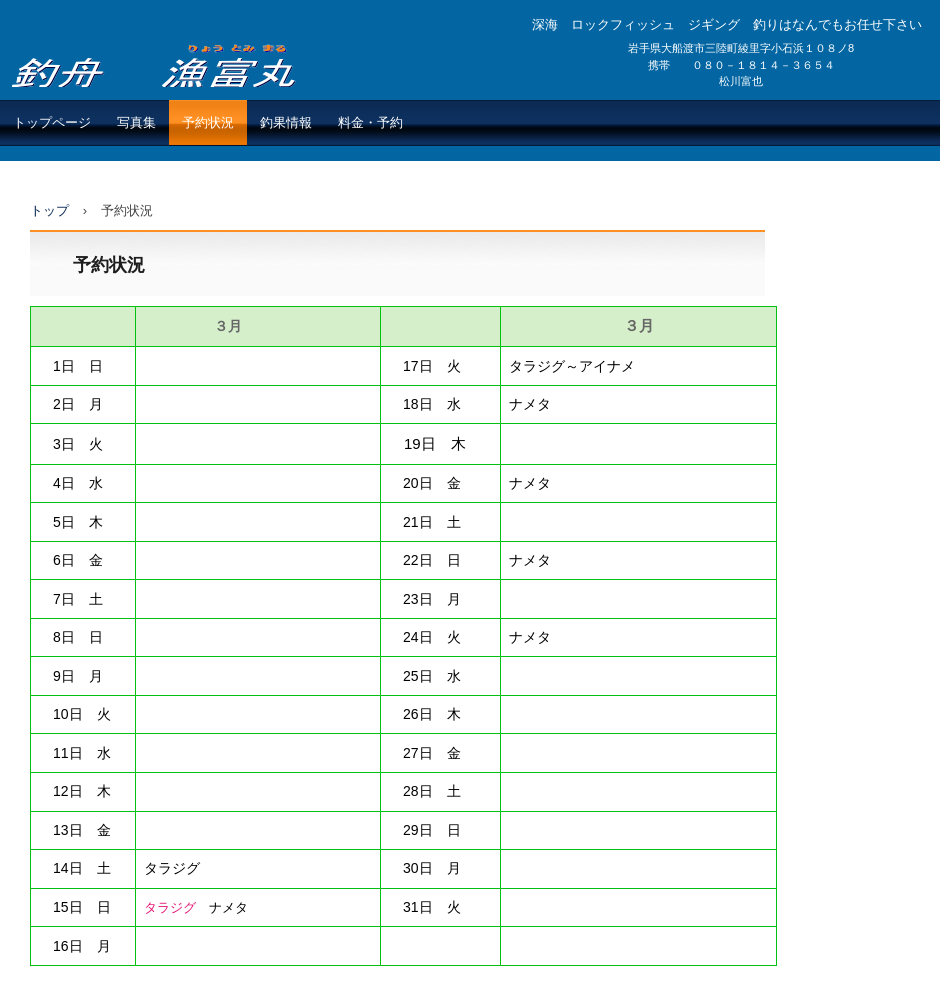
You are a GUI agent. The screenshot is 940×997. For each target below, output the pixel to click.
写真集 (136, 122)
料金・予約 (370, 122)
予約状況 (208, 122)
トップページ (52, 122)
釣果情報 (286, 122)
